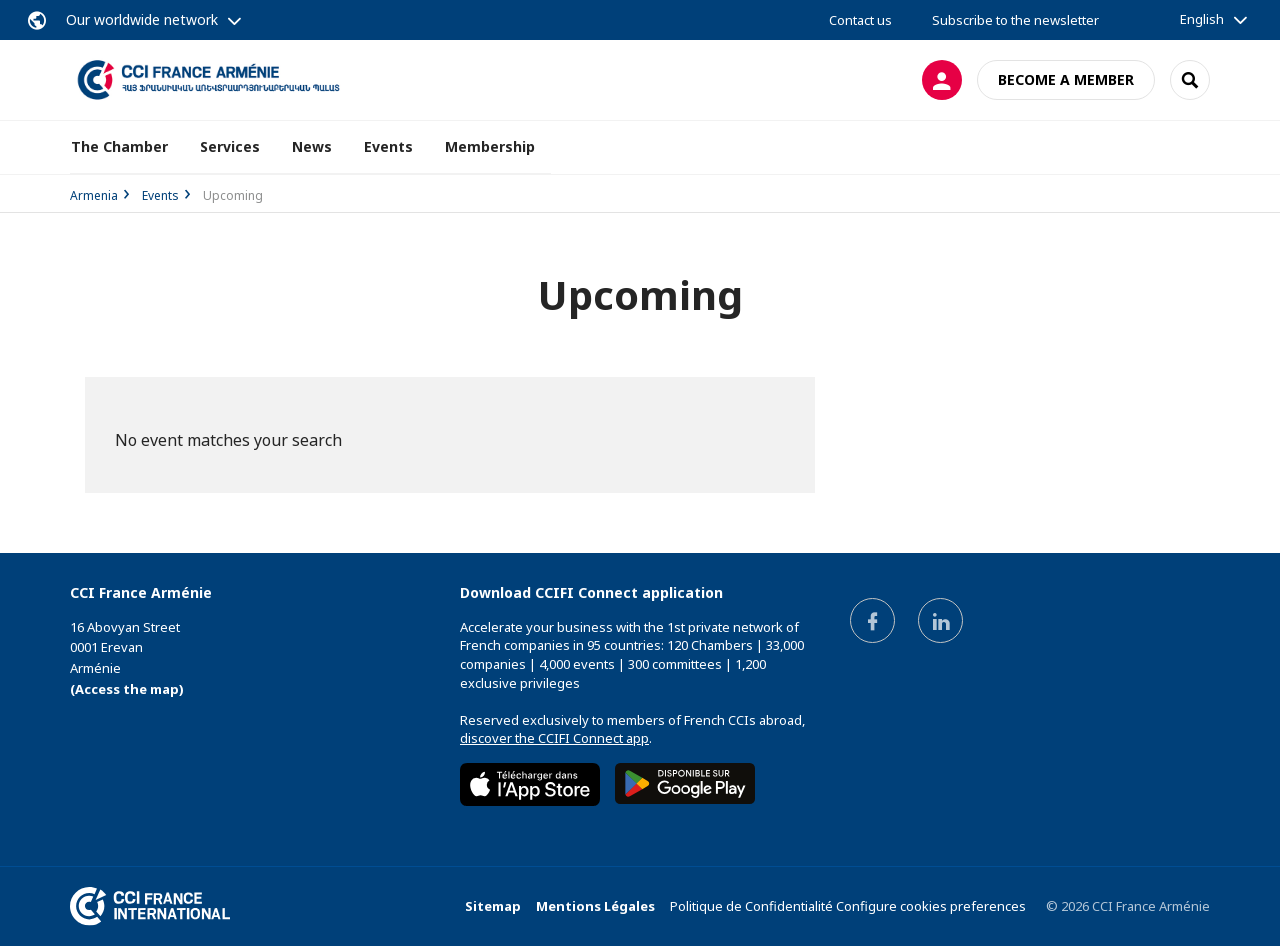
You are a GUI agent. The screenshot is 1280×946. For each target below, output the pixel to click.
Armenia (94, 195)
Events (160, 195)
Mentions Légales (595, 906)
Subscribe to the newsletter (1015, 20)
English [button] (1202, 19)
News (312, 146)
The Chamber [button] (119, 146)
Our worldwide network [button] (142, 19)
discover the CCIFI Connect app (554, 738)
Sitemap (493, 906)
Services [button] (230, 146)
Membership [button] (490, 146)
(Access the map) (127, 689)
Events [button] (388, 146)
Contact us (860, 20)
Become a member (1066, 79)
